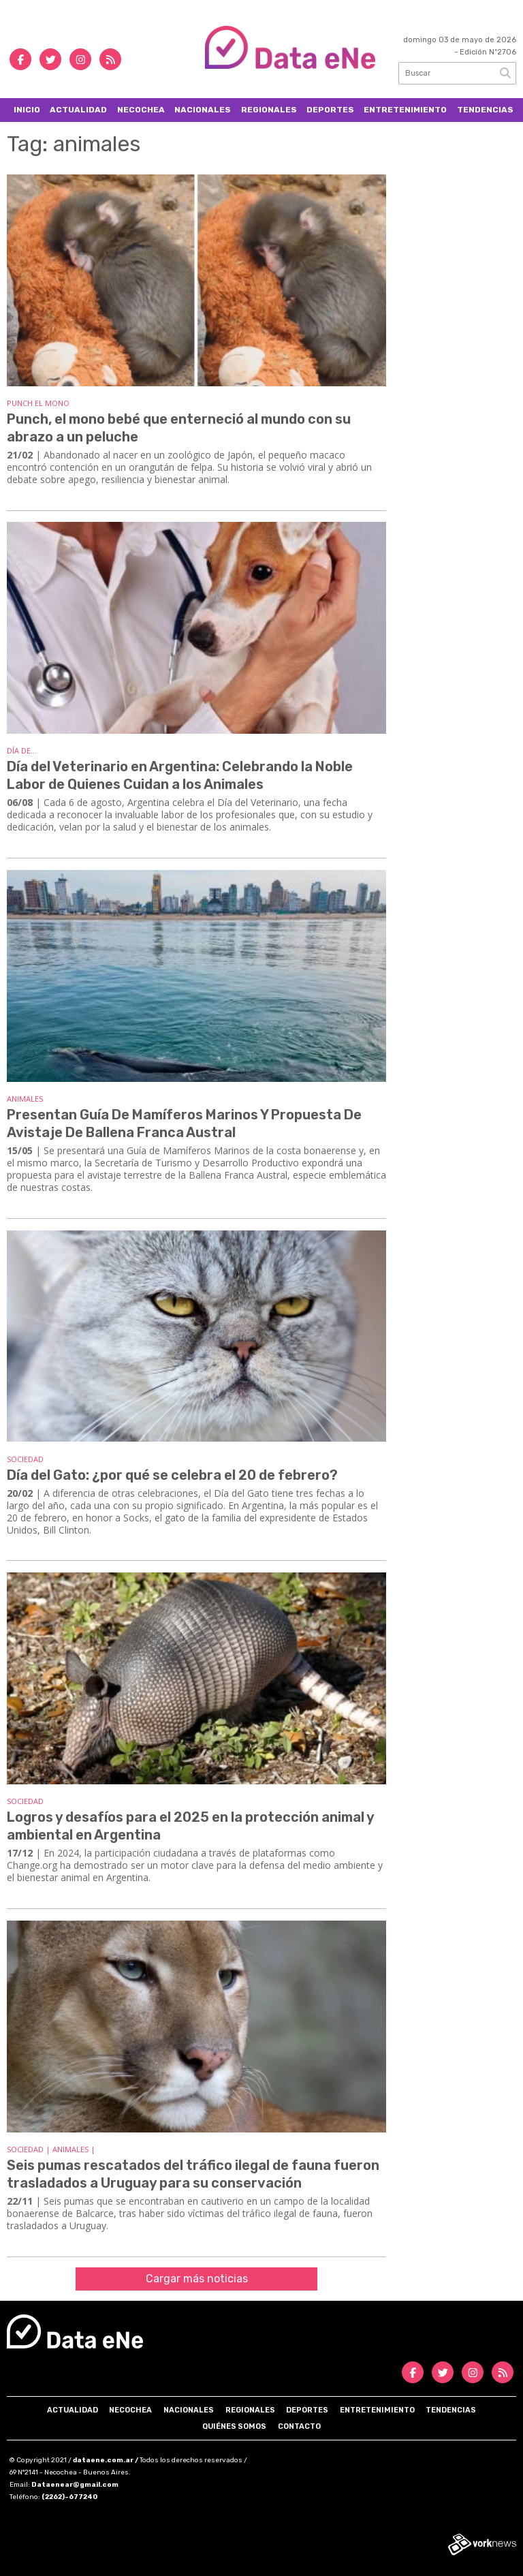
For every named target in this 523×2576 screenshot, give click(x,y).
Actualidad (78, 109)
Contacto (299, 2426)
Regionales (269, 109)
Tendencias (485, 109)
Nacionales (202, 109)
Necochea (141, 109)
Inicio (27, 109)
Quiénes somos (234, 2426)
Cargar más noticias (197, 2278)
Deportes (330, 109)
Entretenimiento (405, 109)
